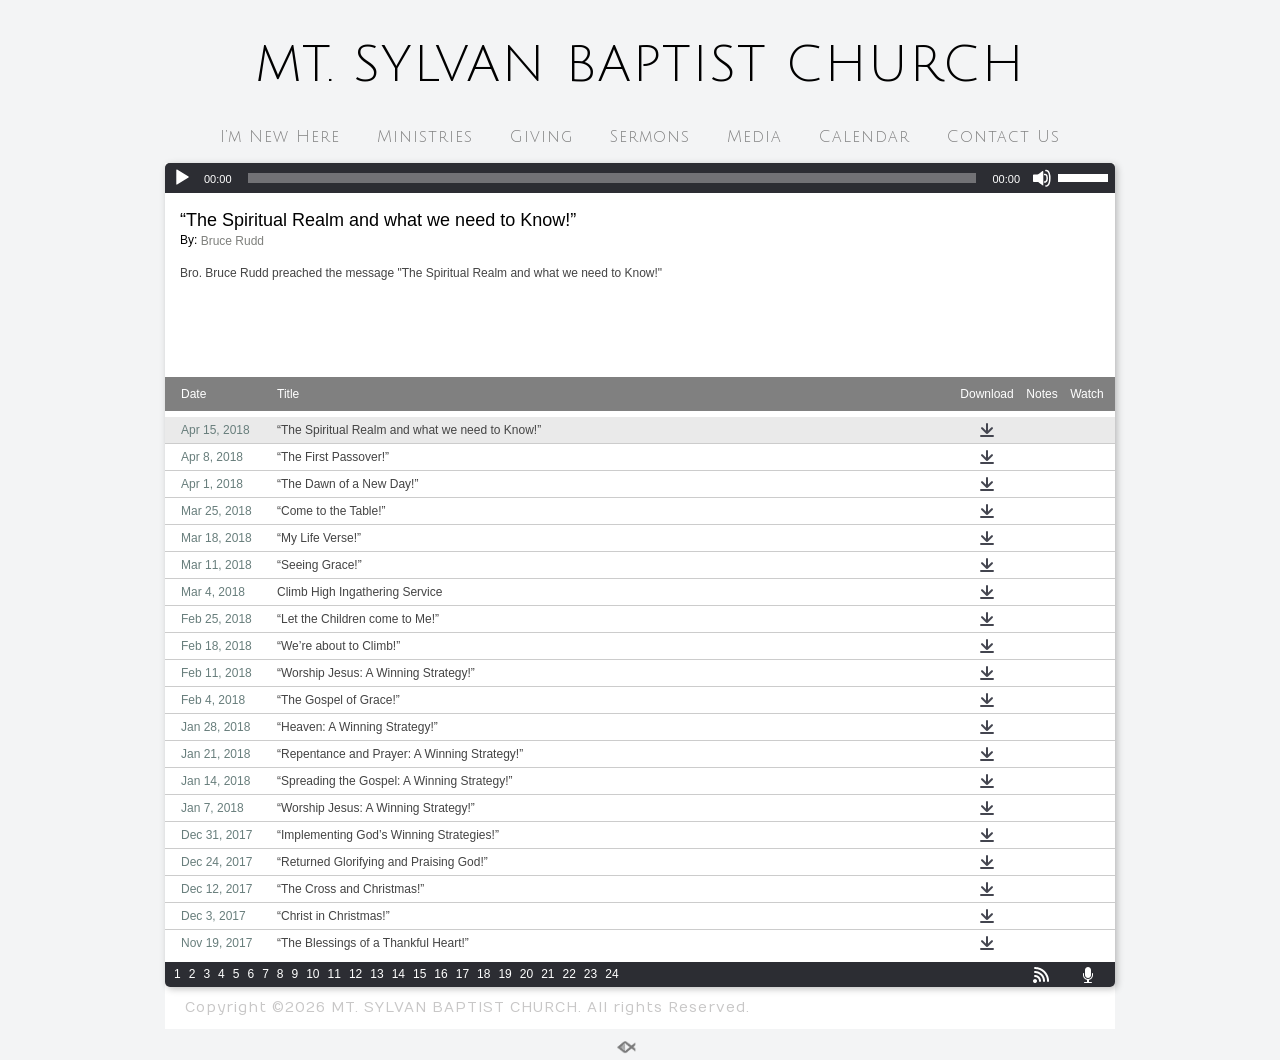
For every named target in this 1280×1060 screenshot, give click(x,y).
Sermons (650, 137)
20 (526, 974)
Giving (541, 137)
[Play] (182, 178)
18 (483, 974)
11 (334, 974)
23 (590, 974)
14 (398, 974)
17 (462, 974)
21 (547, 974)
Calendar (864, 137)
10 (312, 974)
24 (611, 974)
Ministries (425, 137)
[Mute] (1042, 178)
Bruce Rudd (232, 241)
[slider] (612, 178)
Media (754, 137)
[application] (640, 178)
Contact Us (1003, 137)
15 (419, 974)
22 (569, 974)
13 (376, 974)
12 (355, 974)
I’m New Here (280, 137)
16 (440, 974)
